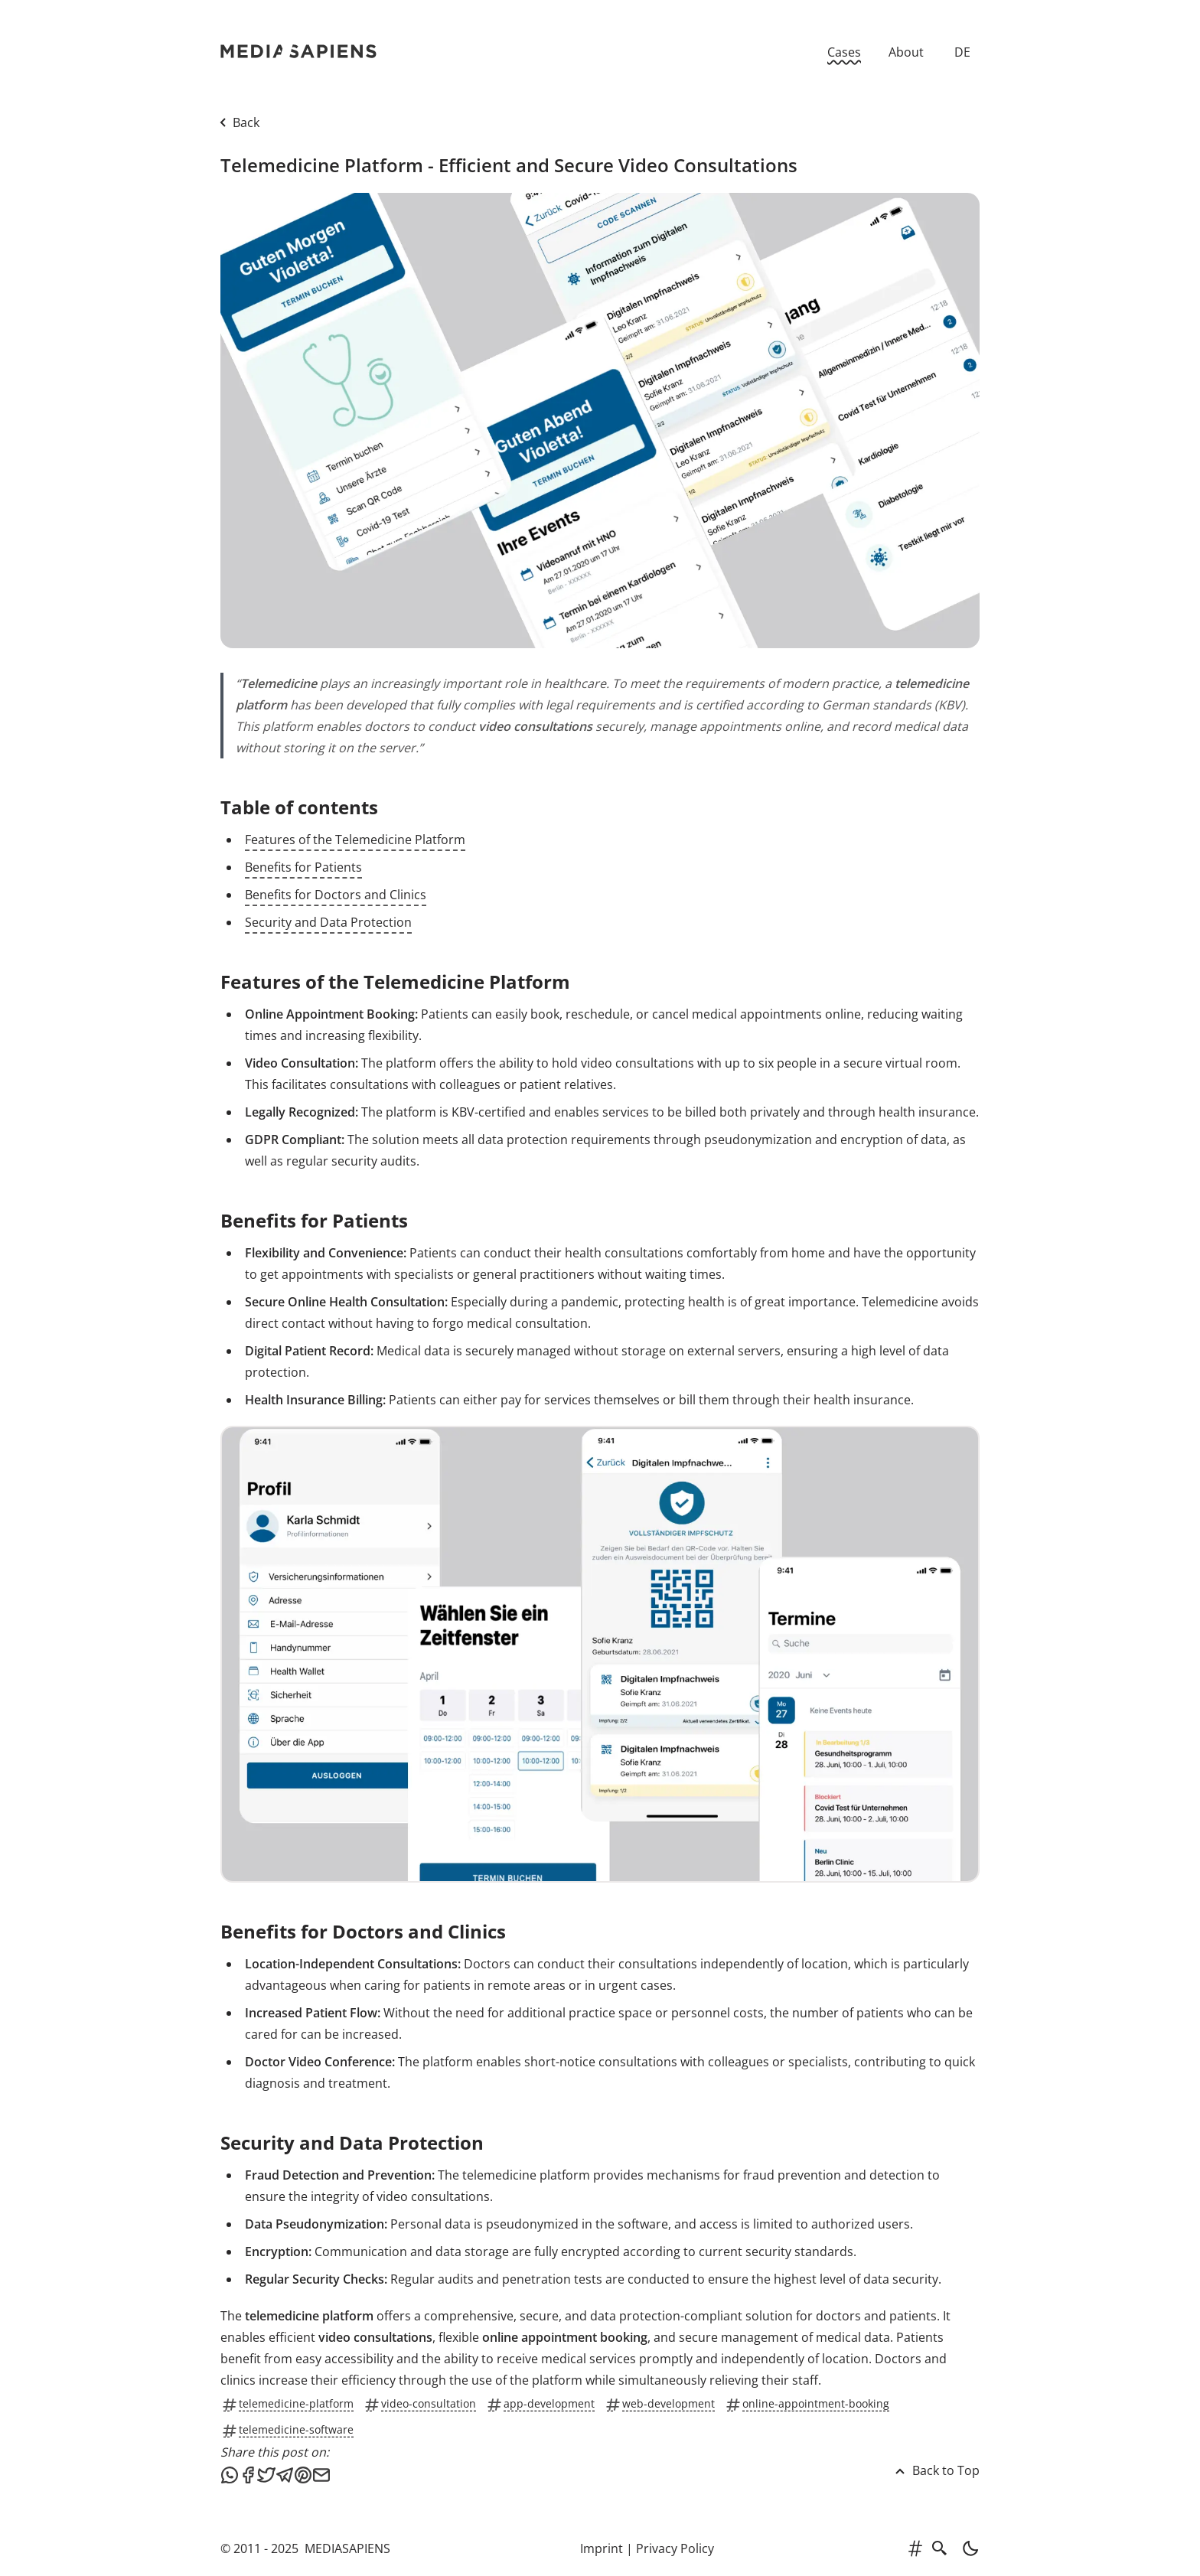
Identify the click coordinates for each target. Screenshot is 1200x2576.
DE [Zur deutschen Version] (962, 52)
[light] (966, 2548)
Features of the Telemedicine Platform (355, 839)
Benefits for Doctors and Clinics (335, 894)
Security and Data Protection (328, 922)
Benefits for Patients (303, 867)
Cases (844, 52)
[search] (940, 2548)
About (906, 52)
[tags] (915, 2548)
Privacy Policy (675, 2548)
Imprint (601, 2548)
